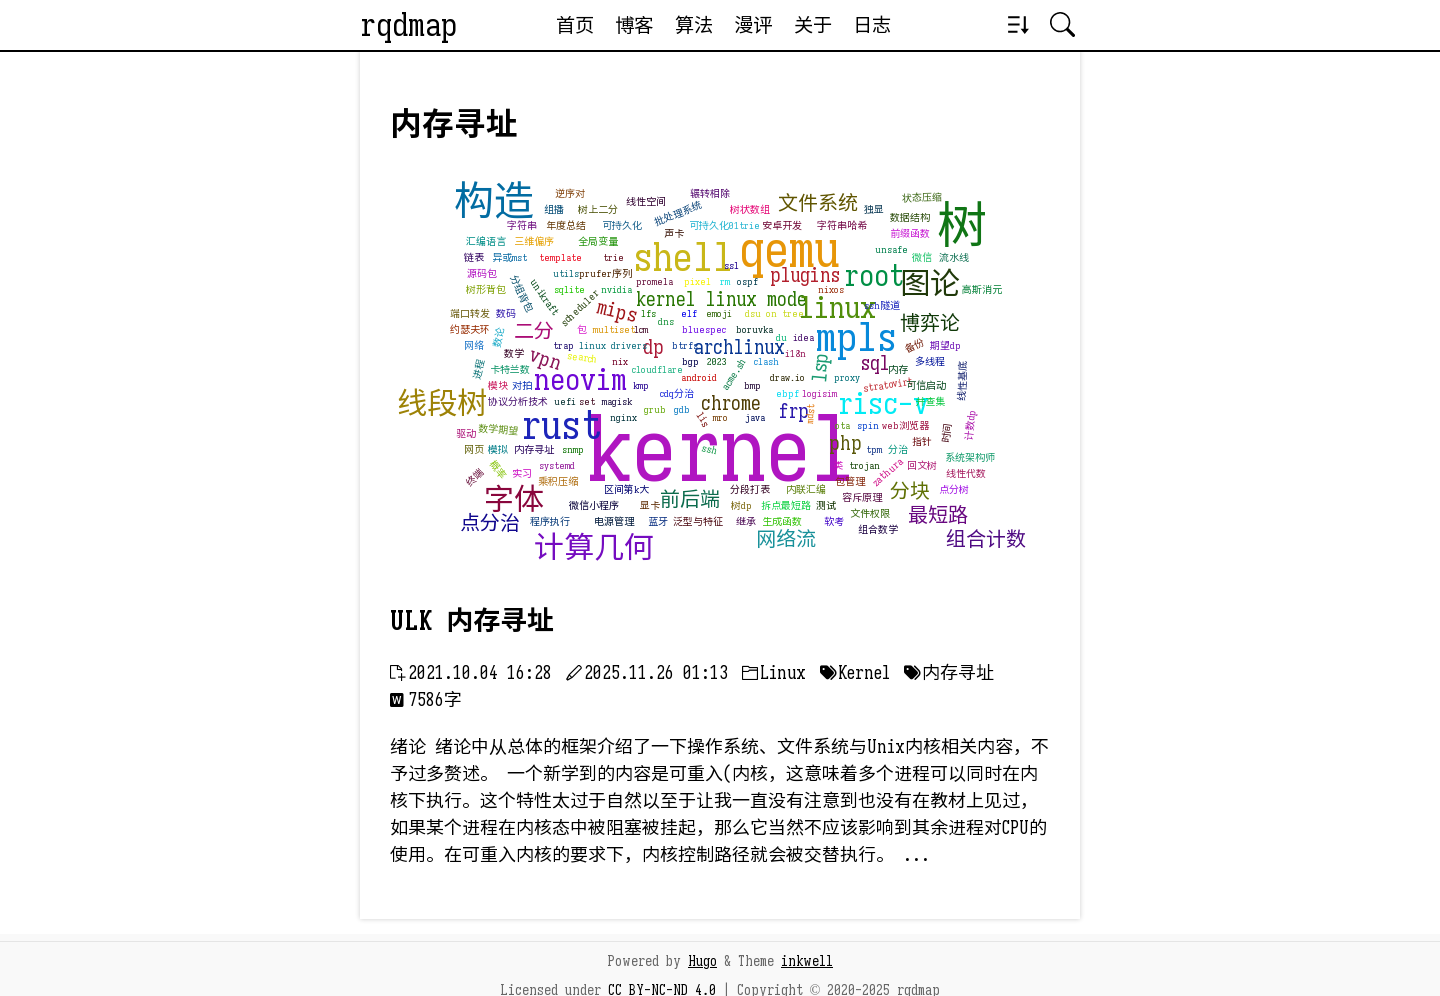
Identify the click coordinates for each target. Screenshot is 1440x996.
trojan (864, 465)
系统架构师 (970, 457)
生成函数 (782, 521)
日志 (872, 25)
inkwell (807, 961)
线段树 (442, 404)
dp (653, 347)
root (874, 276)
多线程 (930, 361)
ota (842, 425)
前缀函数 (910, 233)
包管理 (850, 481)
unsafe (891, 249)
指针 (922, 441)
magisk (617, 401)
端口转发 (470, 313)
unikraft (544, 297)
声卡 (674, 233)
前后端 (690, 499)
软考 (834, 521)
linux (837, 308)
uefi (565, 401)
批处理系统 (678, 214)
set (587, 401)
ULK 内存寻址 (472, 621)
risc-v (883, 404)
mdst (810, 414)
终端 (474, 477)
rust (561, 425)
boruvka (754, 329)
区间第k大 (626, 489)
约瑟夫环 (470, 329)
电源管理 (614, 521)
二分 (534, 331)
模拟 (498, 449)
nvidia (616, 289)
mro (720, 417)
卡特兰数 (510, 369)
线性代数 (966, 473)
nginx (623, 417)
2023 (717, 361)
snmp (573, 449)
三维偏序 (534, 241)
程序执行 (550, 521)
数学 (514, 353)
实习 (522, 473)
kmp (641, 385)
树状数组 (750, 209)
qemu (789, 250)
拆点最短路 (786, 505)
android (699, 377)
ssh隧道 (882, 305)
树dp (741, 505)
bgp (690, 361)
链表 (474, 257)
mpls (856, 337)
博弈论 (930, 323)
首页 (575, 25)
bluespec (704, 329)
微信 (922, 257)
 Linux (774, 673)
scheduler (580, 308)
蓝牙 (658, 521)
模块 (498, 385)
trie (613, 257)
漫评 (753, 25)
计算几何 (594, 548)
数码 (506, 313)
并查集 (930, 401)
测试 (826, 505)
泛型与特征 (698, 521)
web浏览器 (905, 425)
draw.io (787, 377)
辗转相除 (710, 193)
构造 (494, 201)
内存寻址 (534, 449)
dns (666, 321)
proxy (847, 377)
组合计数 (986, 539)
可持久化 (622, 225)
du (781, 337)
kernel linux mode (721, 299)
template (560, 257)
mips (616, 311)
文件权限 (870, 513)
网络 (474, 345)
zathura (887, 473)
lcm (641, 329)
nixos (831, 289)
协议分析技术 (518, 401)
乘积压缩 (558, 481)
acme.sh (734, 374)
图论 (930, 284)
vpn (545, 360)
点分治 (490, 523)
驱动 (466, 433)
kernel (721, 450)
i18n (795, 353)
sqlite (569, 289)
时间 (947, 434)
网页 (474, 449)
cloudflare (657, 369)
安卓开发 (782, 225)
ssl (731, 265)
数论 (498, 337)
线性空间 (646, 201)
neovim (580, 380)
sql (875, 363)
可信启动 (926, 385)
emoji (719, 313)
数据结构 (910, 217)
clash (766, 361)
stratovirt (887, 385)
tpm (874, 449)
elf (689, 313)
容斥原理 (862, 497)
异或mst (509, 257)
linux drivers (613, 345)
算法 (694, 25)
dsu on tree (774, 313)
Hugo (702, 961)
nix (620, 361)
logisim (819, 393)
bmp (752, 385)
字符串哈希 (842, 225)
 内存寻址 (949, 673)
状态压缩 (922, 198)
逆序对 (570, 193)
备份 (914, 345)
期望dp (945, 345)
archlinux (739, 347)
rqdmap (408, 25)
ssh (710, 449)
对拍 (522, 385)
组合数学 (878, 529)
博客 (634, 25)
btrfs (685, 345)
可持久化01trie (724, 225)
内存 (898, 369)
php (845, 443)
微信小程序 (594, 505)
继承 (746, 521)
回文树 (922, 465)
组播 (554, 209)
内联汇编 (806, 489)
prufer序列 (605, 273)
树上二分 (598, 209)
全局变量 (598, 241)
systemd (557, 465)
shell (683, 257)
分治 (898, 449)
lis (703, 420)
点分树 (954, 489)
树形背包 (486, 289)
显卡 (650, 505)
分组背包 (521, 294)
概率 (497, 470)
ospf (747, 281)
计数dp (970, 425)
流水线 (954, 257)
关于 (813, 25)
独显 (874, 209)
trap (563, 345)
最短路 (938, 515)
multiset (614, 329)
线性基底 (962, 381)
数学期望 (498, 430)
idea (803, 337)
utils (566, 273)
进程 (478, 369)
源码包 (482, 273)
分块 (910, 491)
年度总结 (566, 225)
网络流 (786, 539)
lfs (648, 313)
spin (868, 425)
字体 (514, 500)
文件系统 (818, 203)
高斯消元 (982, 289)
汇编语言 (486, 241)
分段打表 (750, 489)
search (582, 358)
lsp (821, 367)
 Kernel (855, 673)
